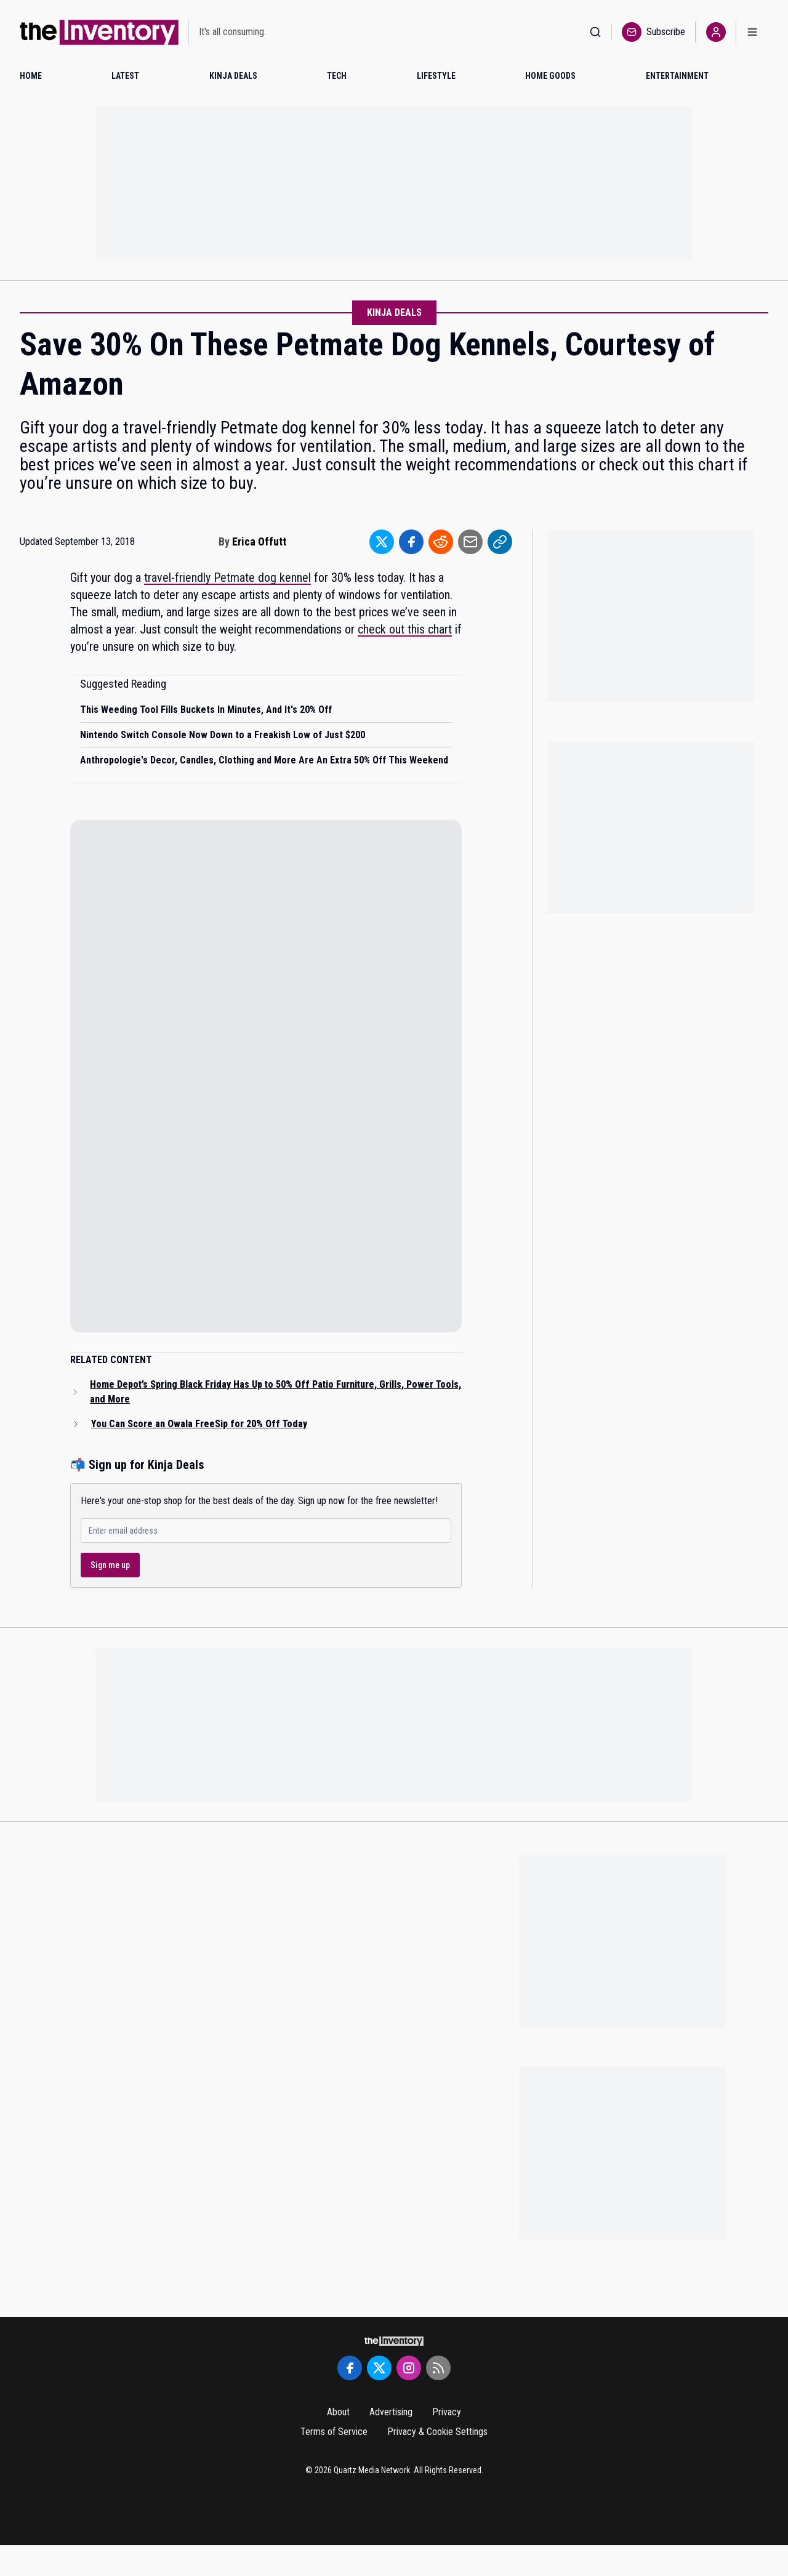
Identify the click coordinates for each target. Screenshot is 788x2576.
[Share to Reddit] (440, 541)
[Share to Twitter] (381, 541)
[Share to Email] (470, 541)
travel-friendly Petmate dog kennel (227, 577)
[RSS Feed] (438, 2368)
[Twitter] (379, 2368)
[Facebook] (349, 2368)
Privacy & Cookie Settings (437, 2431)
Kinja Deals (394, 312)
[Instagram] (408, 2368)
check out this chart (405, 629)
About (338, 2412)
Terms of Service (334, 2431)
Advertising (390, 2412)
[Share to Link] (500, 541)
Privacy (446, 2412)
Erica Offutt (259, 541)
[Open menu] (752, 32)
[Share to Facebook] (411, 541)
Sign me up (110, 1565)
